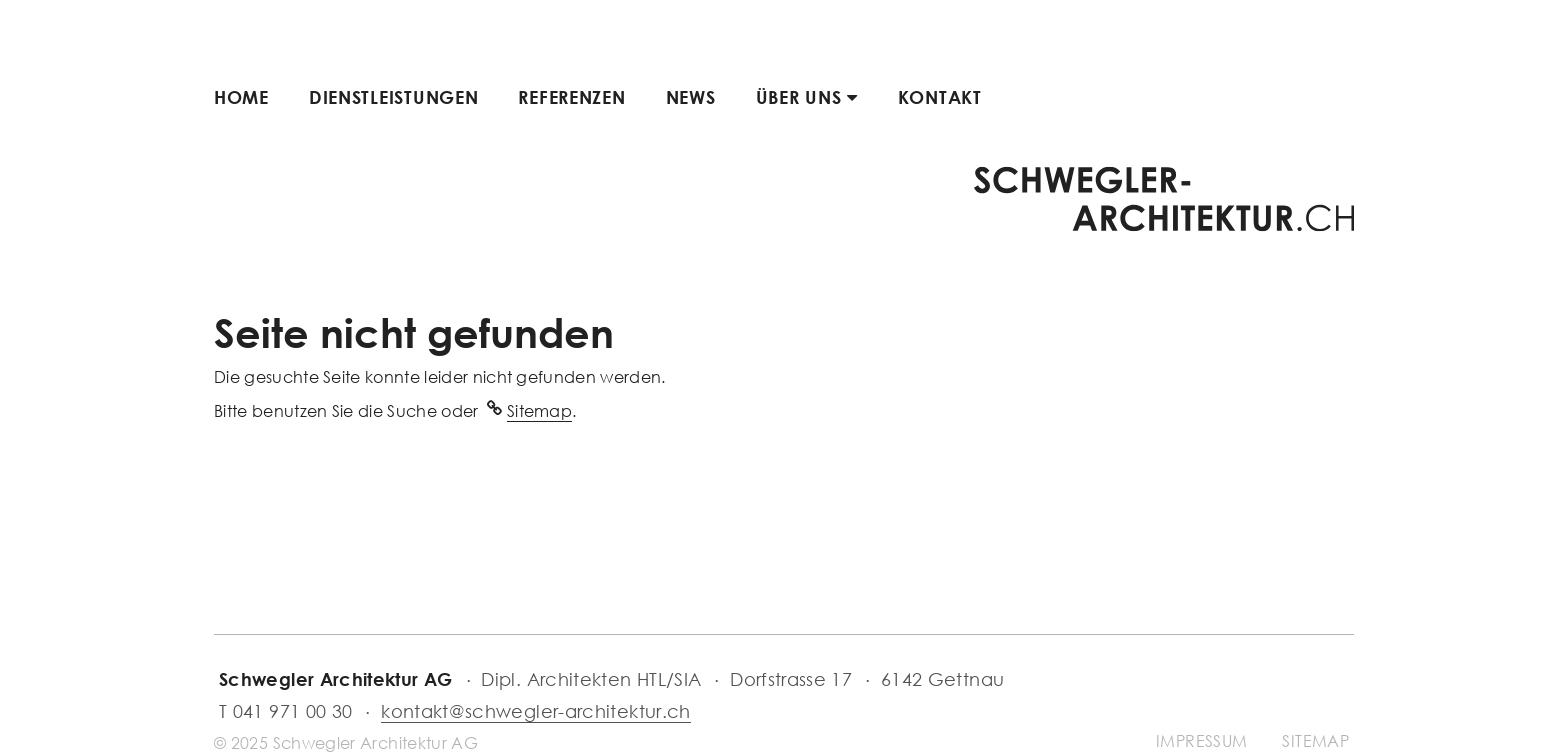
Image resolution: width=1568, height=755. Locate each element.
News (691, 97)
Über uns (807, 97)
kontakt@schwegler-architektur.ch (536, 711)
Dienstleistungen (394, 97)
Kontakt (940, 97)
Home (241, 97)
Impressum (1201, 740)
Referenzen (571, 97)
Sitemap (539, 410)
